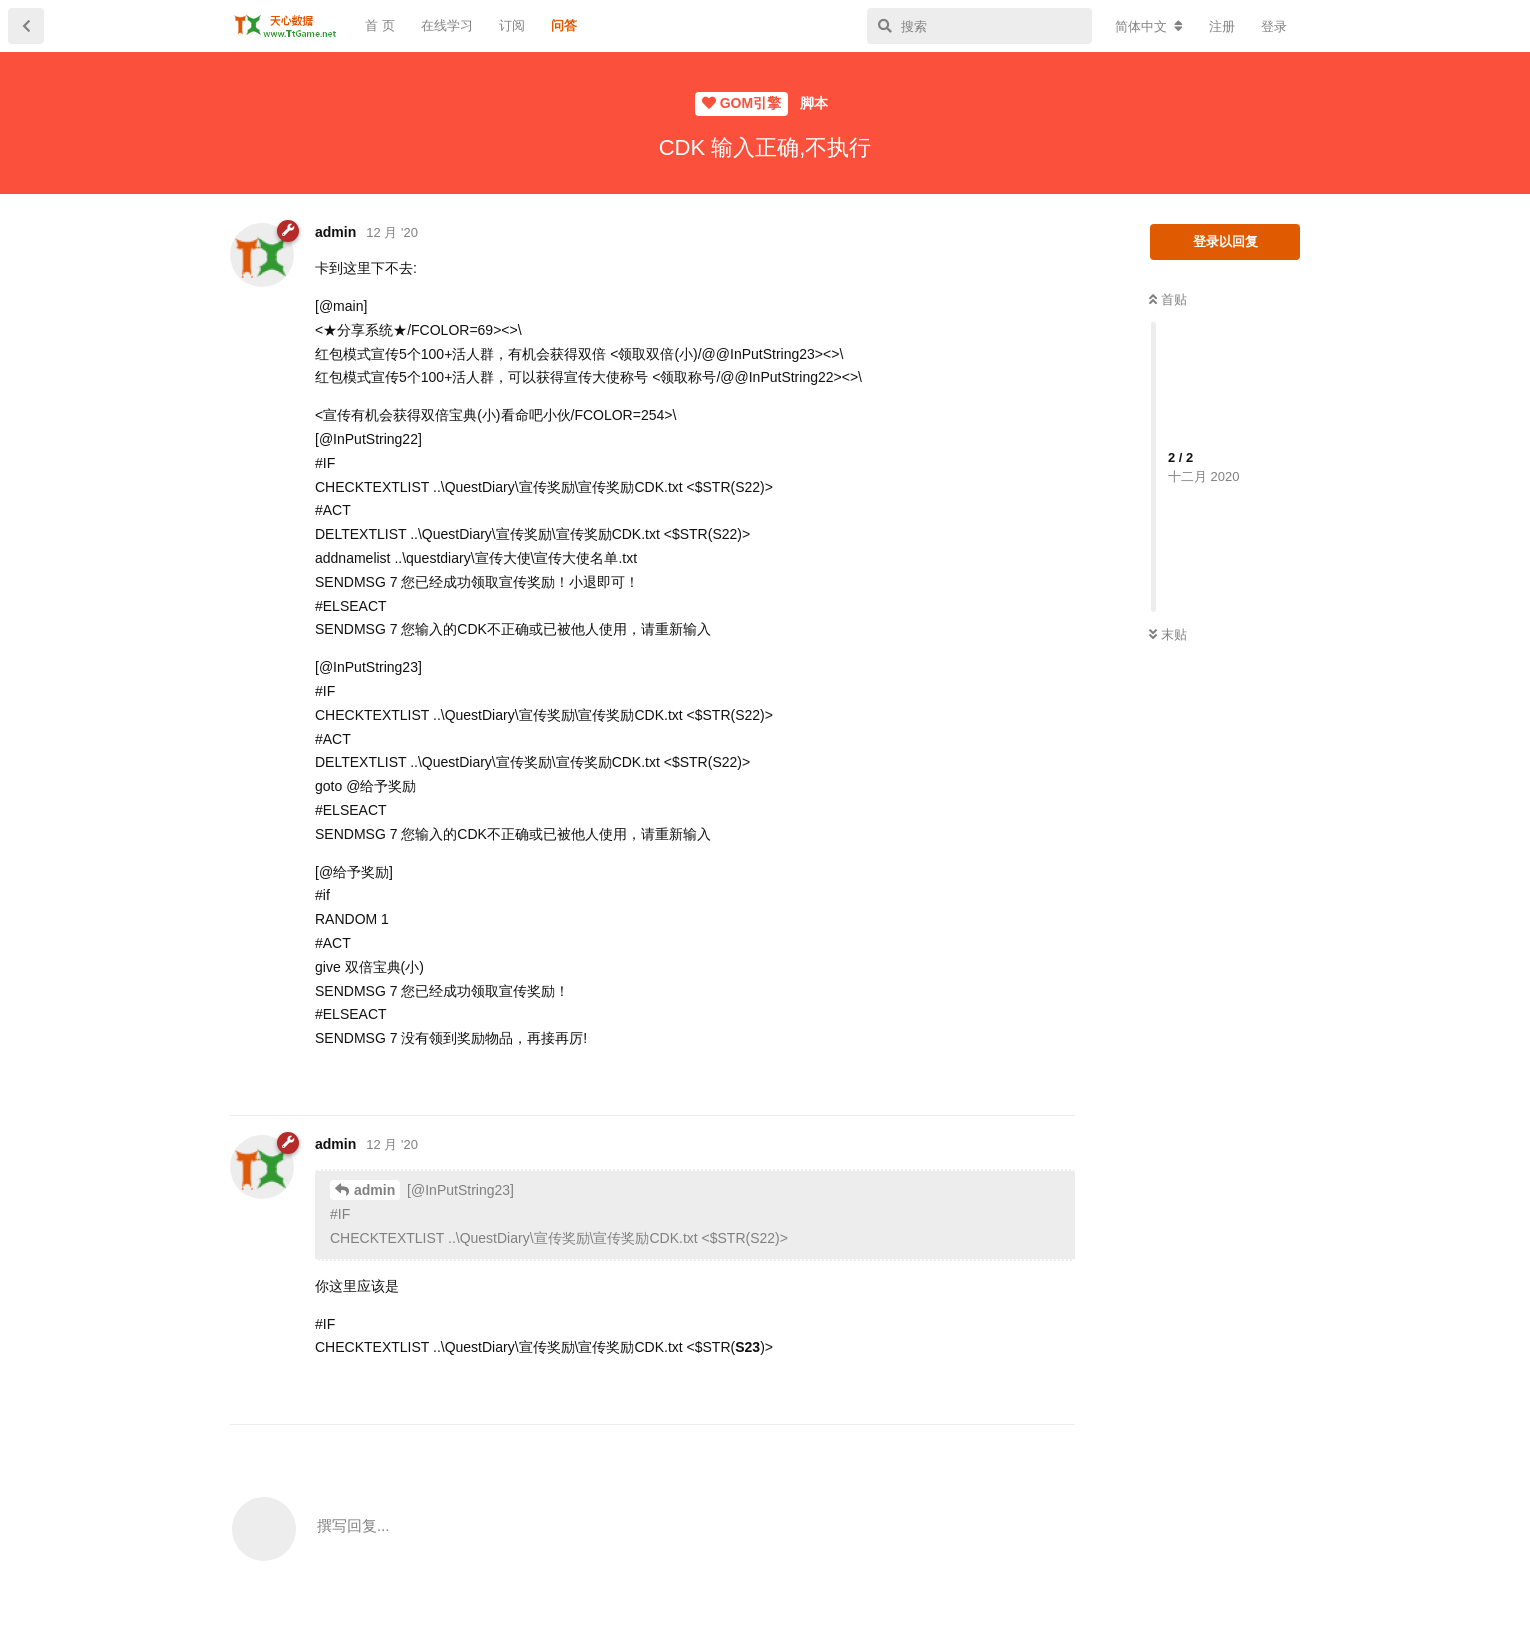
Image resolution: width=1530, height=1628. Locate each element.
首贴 (1168, 299)
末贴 (1168, 634)
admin (374, 1190)
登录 (1274, 26)
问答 (564, 25)
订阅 (512, 25)
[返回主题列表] (26, 26)
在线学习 (447, 25)
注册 (1222, 26)
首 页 (380, 25)
